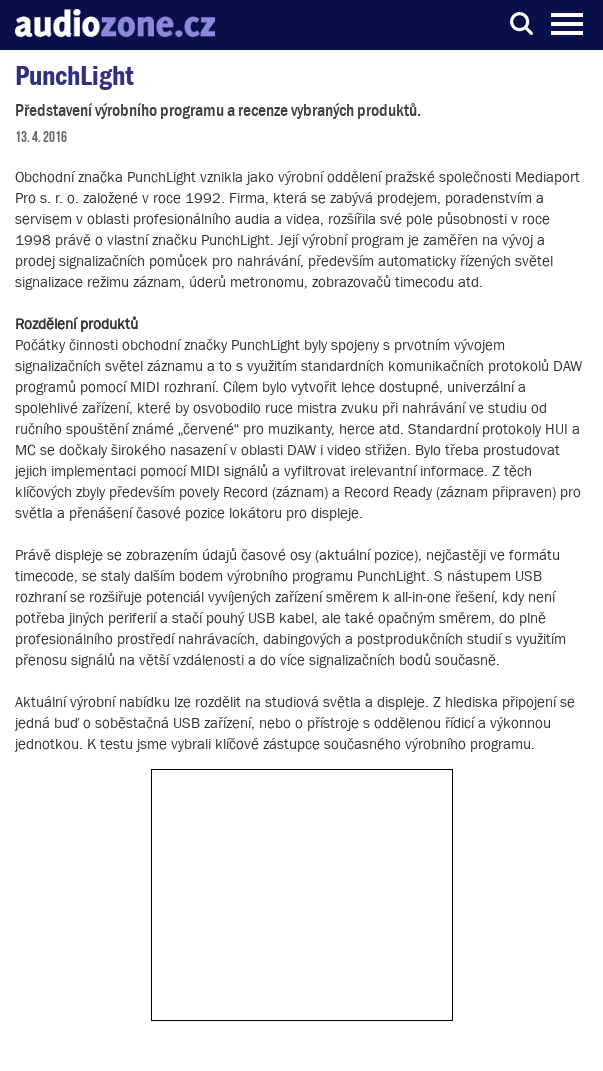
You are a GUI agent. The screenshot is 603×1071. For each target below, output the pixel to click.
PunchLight (74, 75)
